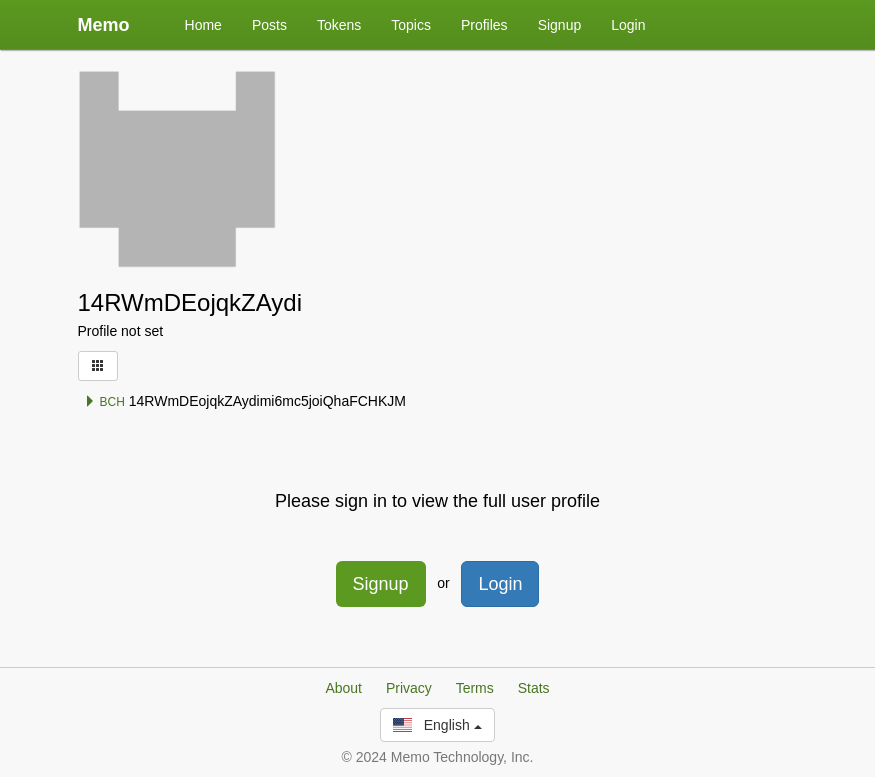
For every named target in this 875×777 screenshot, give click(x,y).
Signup (560, 25)
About (343, 688)
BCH (104, 402)
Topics (411, 25)
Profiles (484, 25)
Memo (104, 25)
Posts (269, 25)
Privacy (409, 688)
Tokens (339, 25)
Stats (534, 688)
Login (628, 25)
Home (203, 25)
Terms (475, 688)
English (437, 725)
